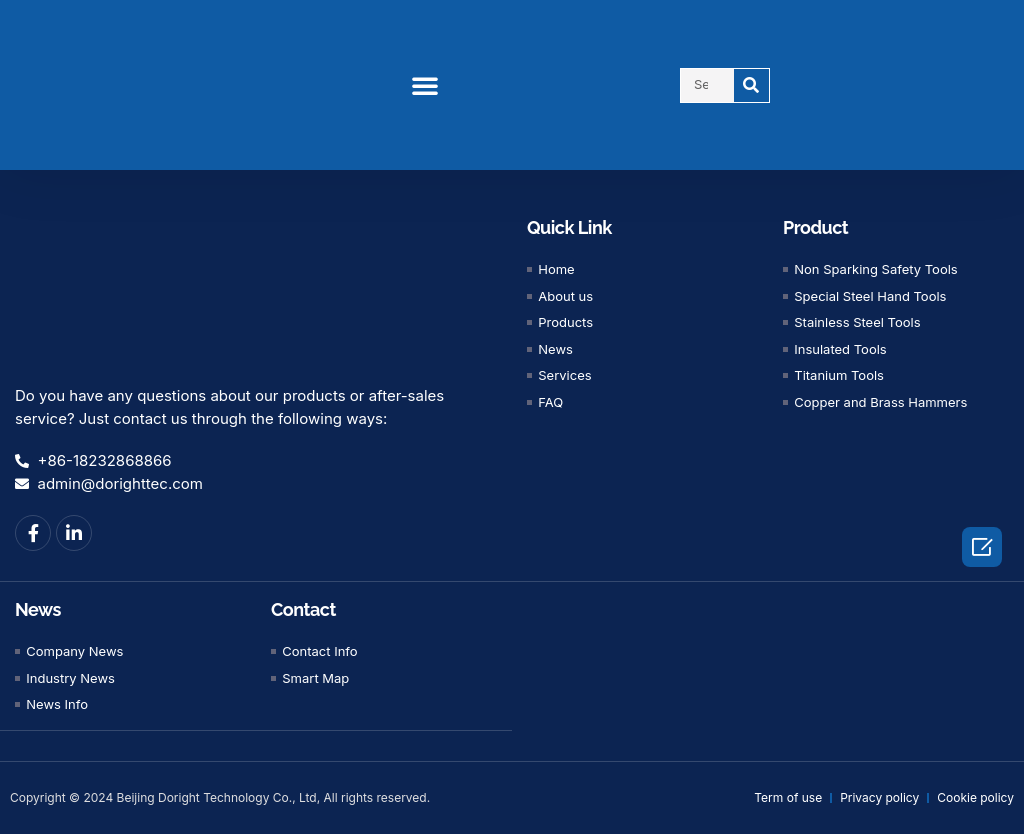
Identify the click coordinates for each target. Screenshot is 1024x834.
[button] (425, 85)
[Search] (751, 85)
